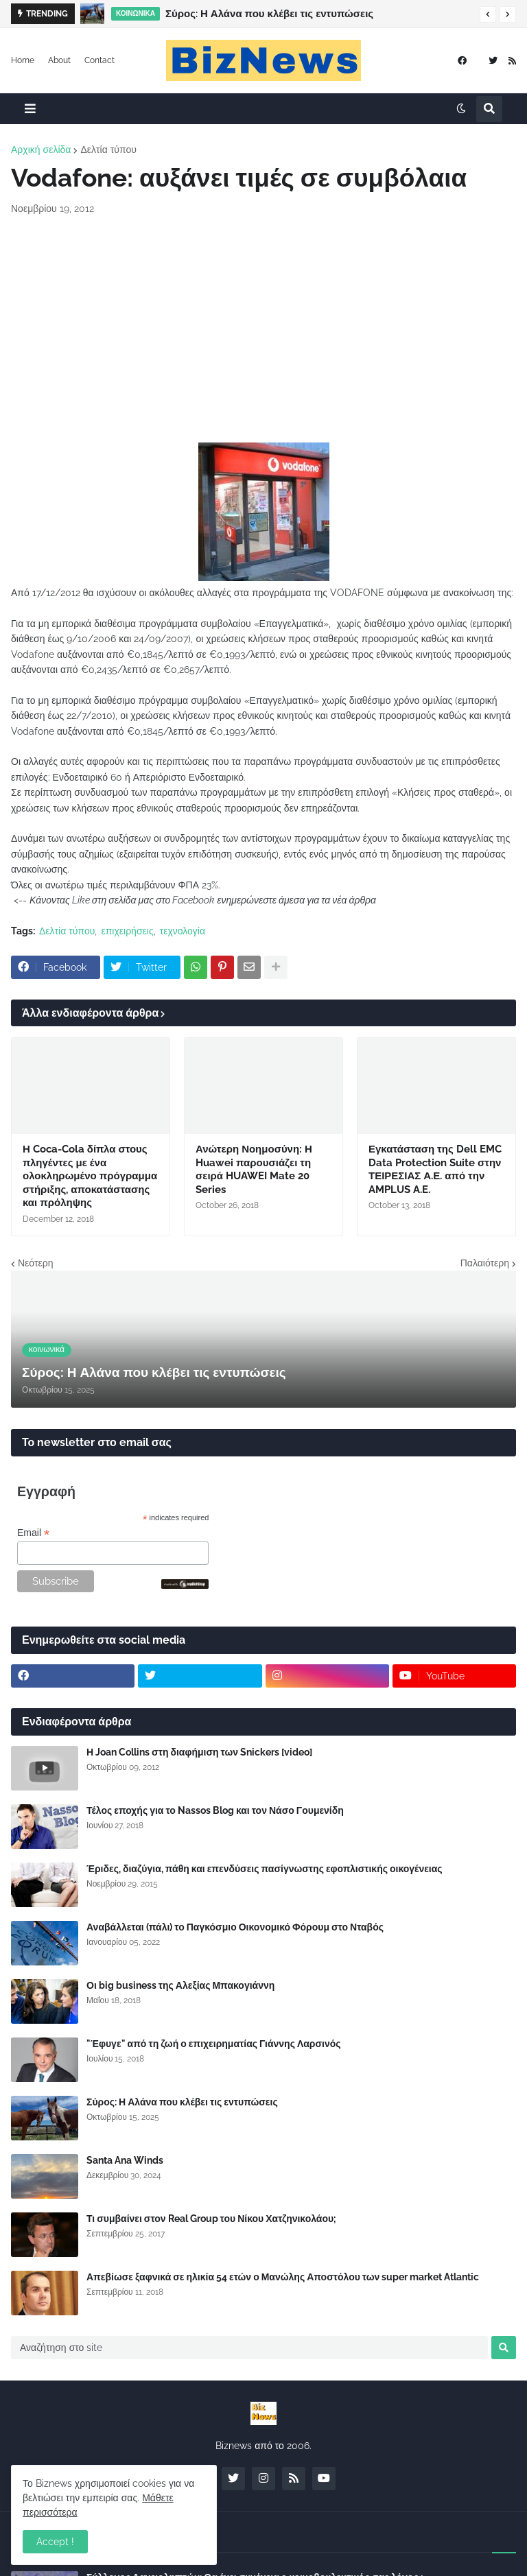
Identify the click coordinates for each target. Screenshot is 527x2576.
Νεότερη (35, 1262)
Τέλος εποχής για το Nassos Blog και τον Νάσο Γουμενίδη (215, 1810)
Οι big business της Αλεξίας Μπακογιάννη (180, 1985)
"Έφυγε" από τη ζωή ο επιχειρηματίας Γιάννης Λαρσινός (213, 2043)
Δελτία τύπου (108, 149)
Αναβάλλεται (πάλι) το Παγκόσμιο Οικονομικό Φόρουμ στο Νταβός (235, 1927)
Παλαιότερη (484, 1262)
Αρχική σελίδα (41, 149)
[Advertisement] (263, 329)
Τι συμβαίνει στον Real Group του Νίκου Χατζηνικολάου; (211, 2218)
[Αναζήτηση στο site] (249, 2347)
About (59, 60)
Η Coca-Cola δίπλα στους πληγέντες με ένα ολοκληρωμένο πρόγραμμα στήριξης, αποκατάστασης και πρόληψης (90, 1176)
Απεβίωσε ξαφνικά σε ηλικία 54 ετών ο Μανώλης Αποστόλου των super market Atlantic (282, 2276)
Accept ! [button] (55, 2541)
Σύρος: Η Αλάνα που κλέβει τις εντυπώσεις (269, 14)
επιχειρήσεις (127, 930)
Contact (99, 60)
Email (33, 1532)
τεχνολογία (182, 930)
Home (22, 60)
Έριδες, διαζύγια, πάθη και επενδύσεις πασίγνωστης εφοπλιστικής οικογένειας (264, 1868)
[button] (488, 14)
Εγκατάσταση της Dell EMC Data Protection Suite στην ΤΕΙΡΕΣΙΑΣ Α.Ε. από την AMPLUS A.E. (435, 1169)
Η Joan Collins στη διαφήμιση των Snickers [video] (199, 1752)
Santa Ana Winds (124, 2160)
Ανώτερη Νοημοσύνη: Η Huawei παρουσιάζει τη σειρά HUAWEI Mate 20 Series (254, 1169)
